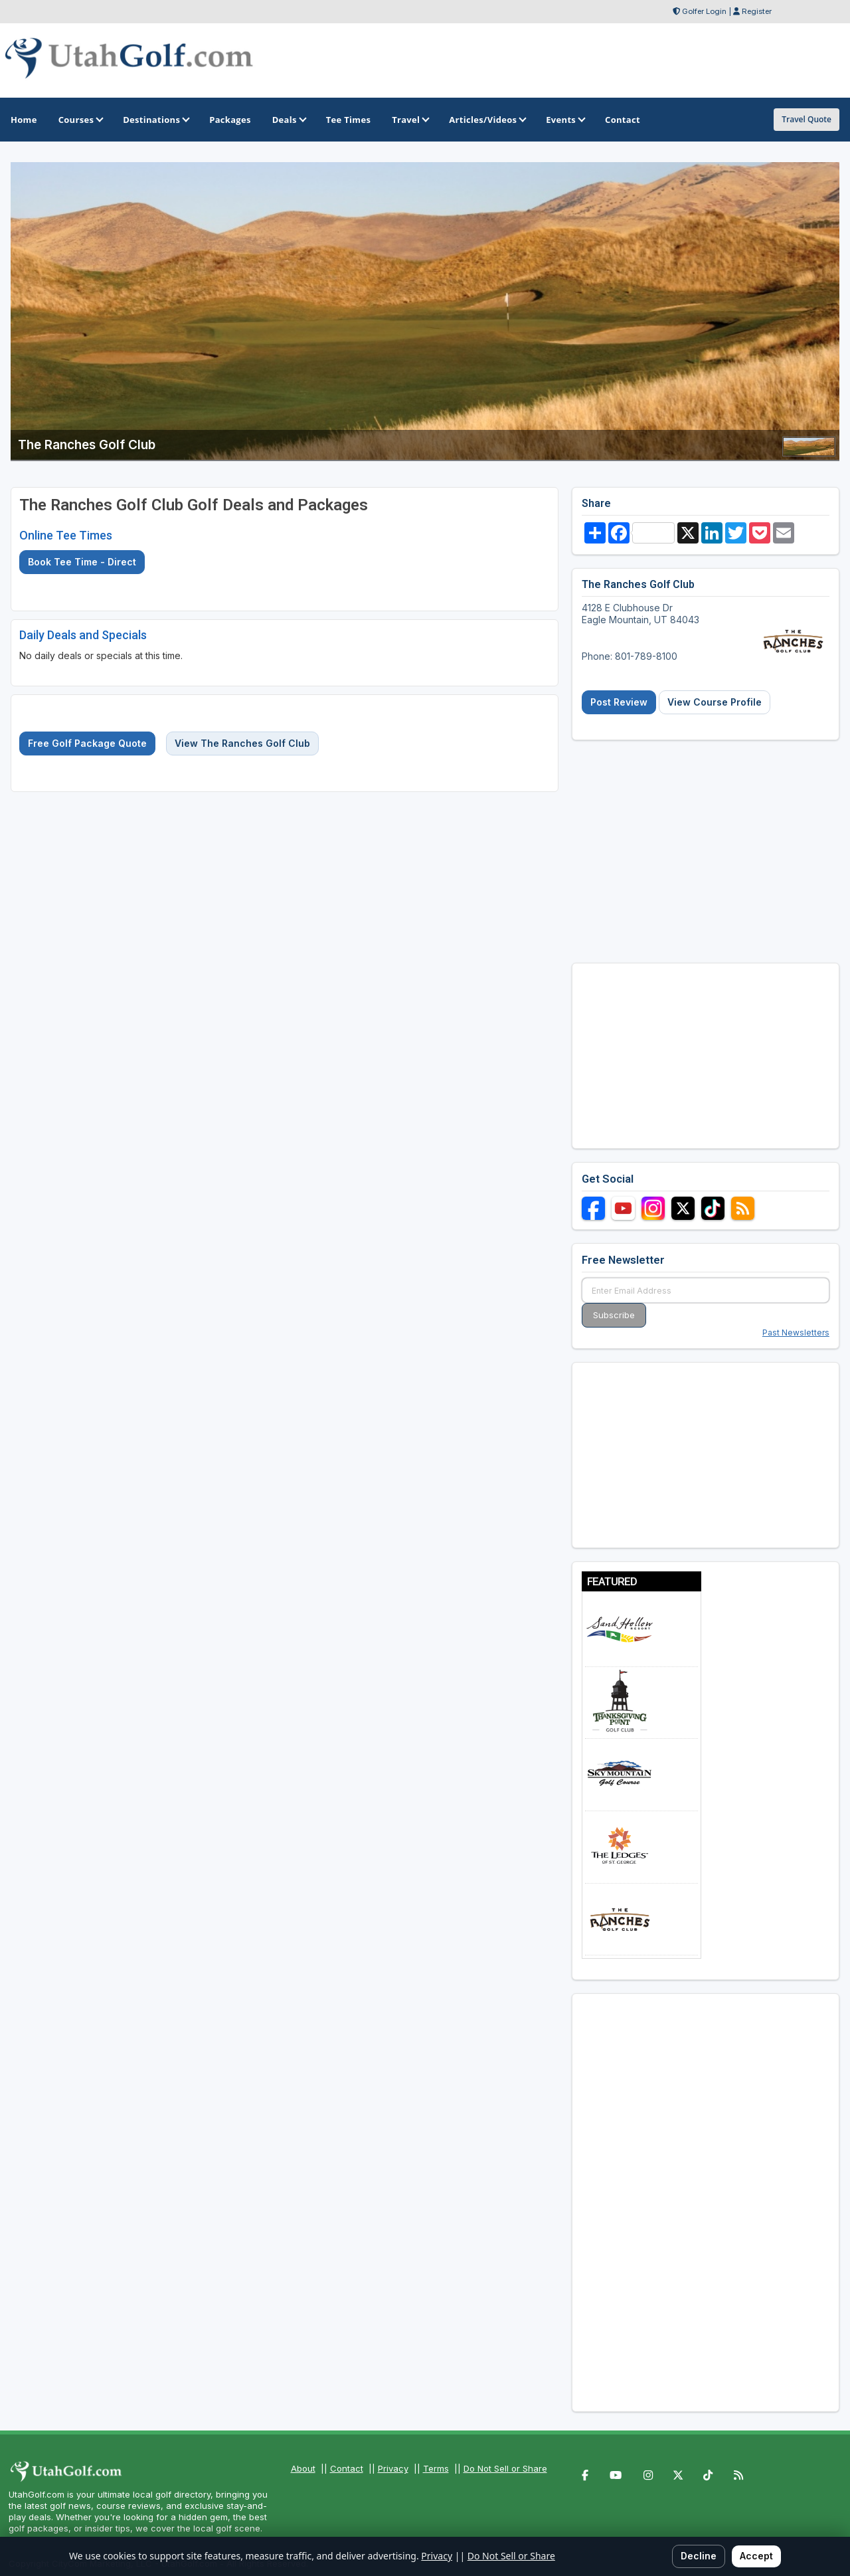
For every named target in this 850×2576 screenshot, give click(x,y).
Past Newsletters (795, 1333)
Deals (288, 120)
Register (757, 11)
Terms (436, 2468)
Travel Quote (806, 119)
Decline (699, 2555)
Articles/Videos (487, 120)
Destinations (155, 120)
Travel (410, 120)
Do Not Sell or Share (505, 2468)
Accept (756, 2555)
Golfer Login (704, 11)
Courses (80, 120)
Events (565, 120)
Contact (346, 2468)
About (303, 2468)
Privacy (393, 2468)
